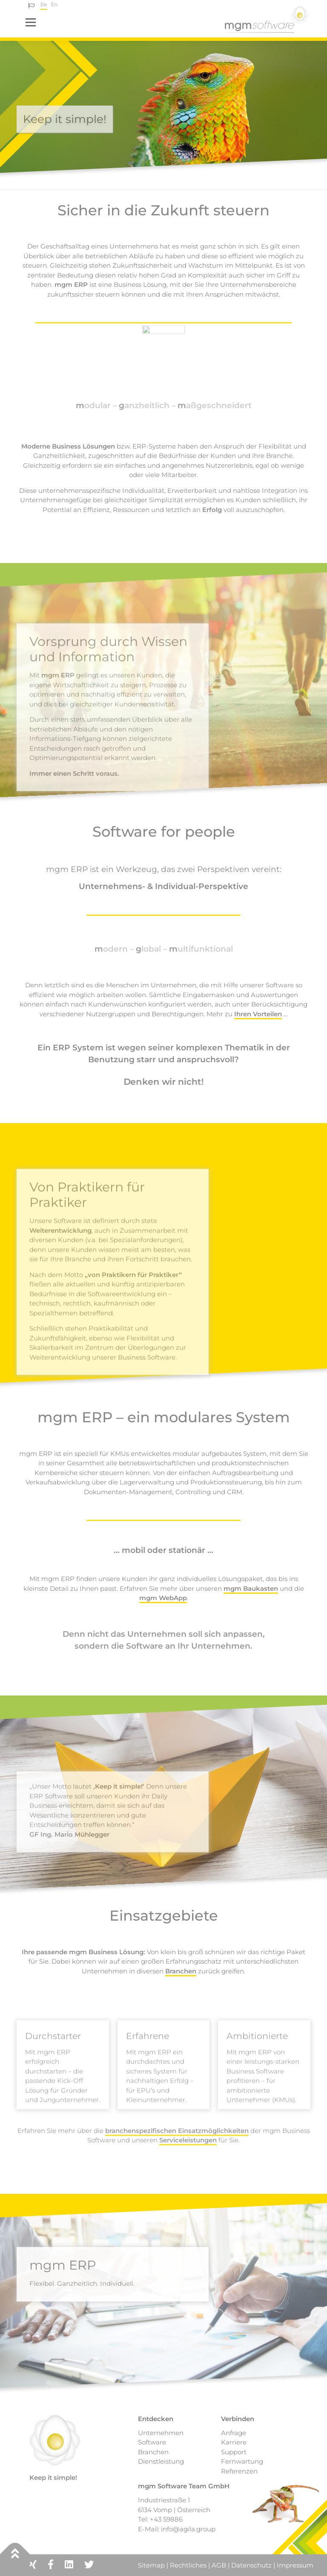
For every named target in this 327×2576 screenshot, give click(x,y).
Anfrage (233, 2433)
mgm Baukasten (251, 1588)
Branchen (180, 1971)
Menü (30, 22)
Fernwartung (242, 2461)
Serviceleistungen (188, 2140)
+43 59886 (166, 2519)
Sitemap (152, 2565)
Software (152, 2442)
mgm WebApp (163, 1598)
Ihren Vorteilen (258, 1014)
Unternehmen (161, 2433)
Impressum (295, 2565)
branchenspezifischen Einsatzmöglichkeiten (177, 2131)
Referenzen (239, 2471)
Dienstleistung (161, 2461)
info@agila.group (188, 2529)
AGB (219, 2565)
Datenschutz (251, 2565)
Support (234, 2452)
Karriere (234, 2442)
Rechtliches (188, 2565)
